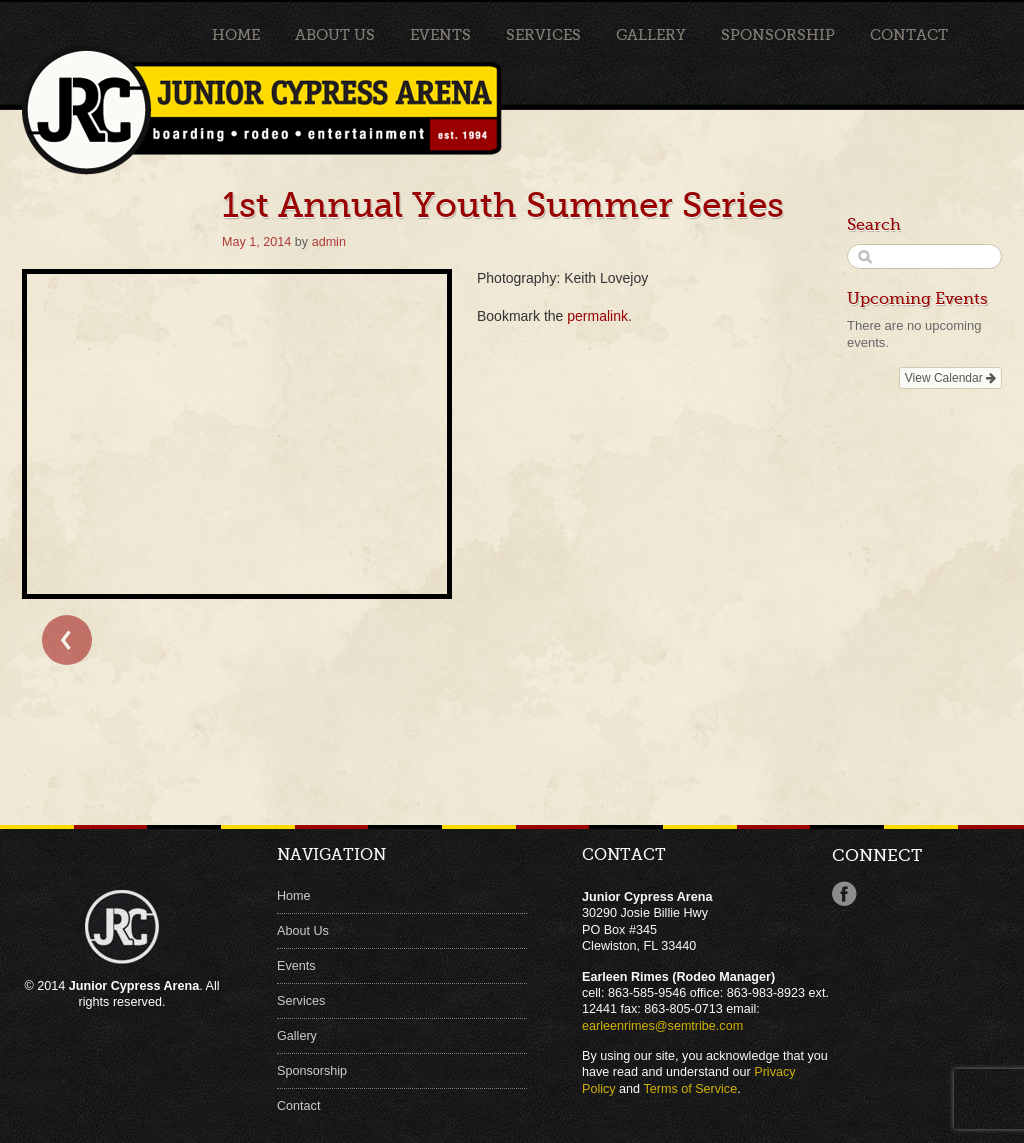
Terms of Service (690, 1089)
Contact (909, 35)
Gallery (651, 35)
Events (440, 35)
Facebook (844, 894)
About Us (335, 35)
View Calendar (950, 378)
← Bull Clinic (67, 640)
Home (236, 35)
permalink (597, 316)
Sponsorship (778, 35)
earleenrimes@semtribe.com (662, 1026)
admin (329, 242)
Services (543, 35)
